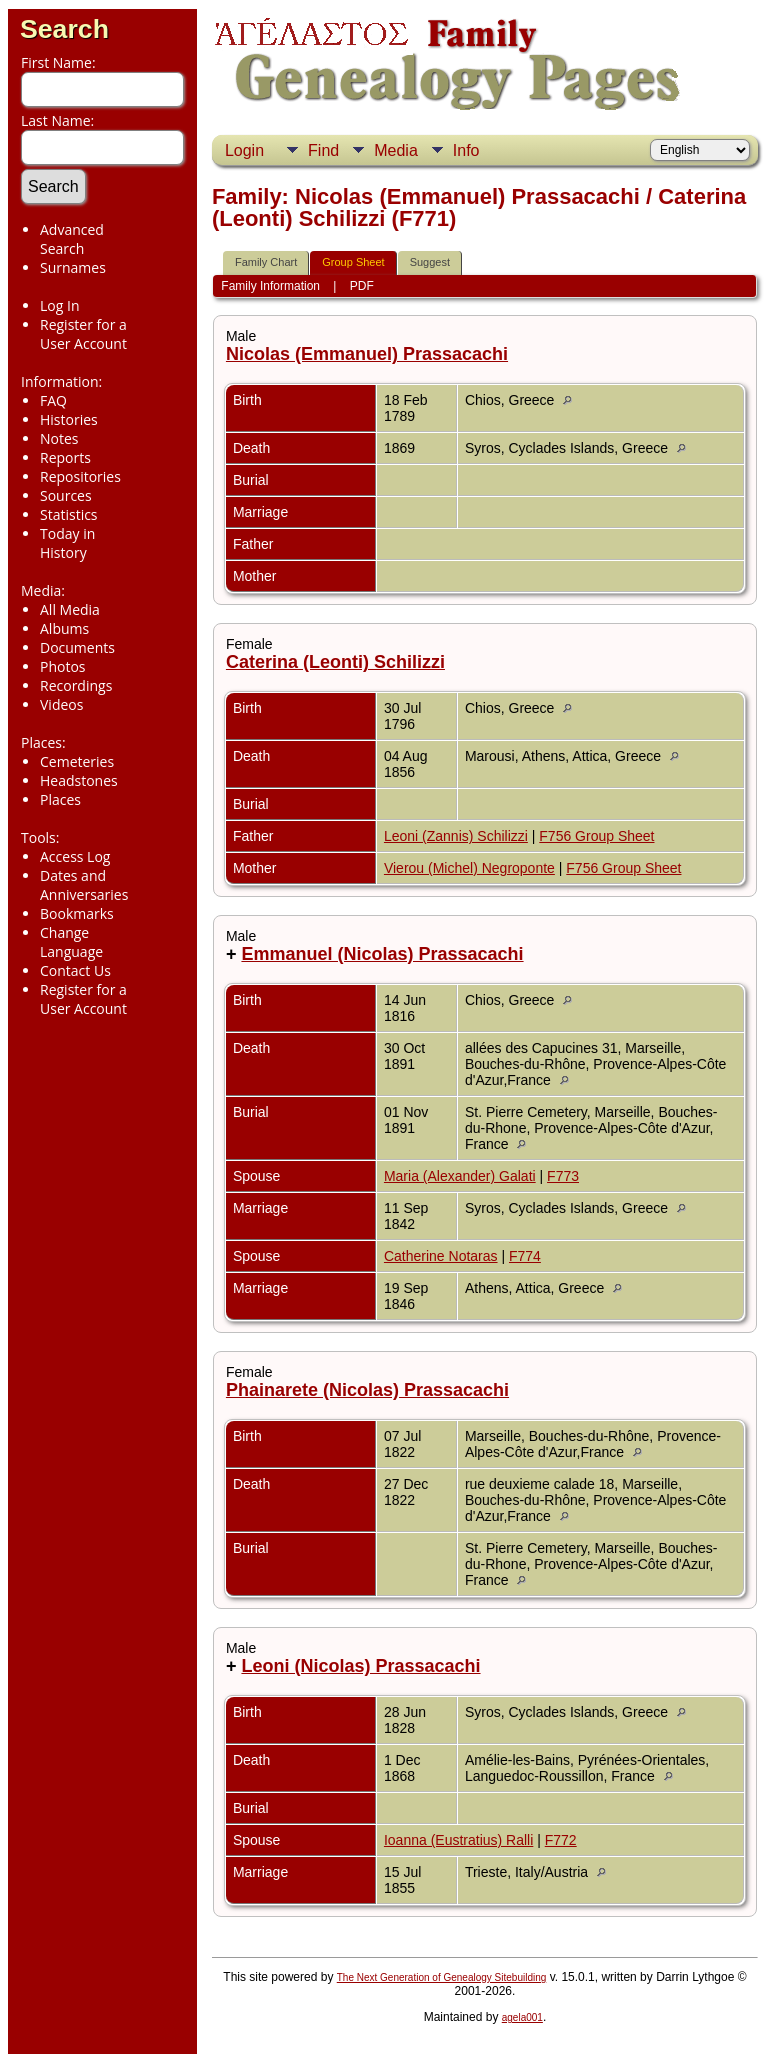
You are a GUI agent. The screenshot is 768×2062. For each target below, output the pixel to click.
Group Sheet (353, 262)
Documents (77, 647)
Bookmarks (77, 913)
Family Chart (266, 262)
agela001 (522, 2017)
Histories (69, 419)
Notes (59, 438)
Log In (59, 305)
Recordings (76, 685)
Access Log (75, 856)
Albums (64, 628)
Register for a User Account (83, 334)
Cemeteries (77, 761)
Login (244, 150)
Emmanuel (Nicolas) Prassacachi (382, 954)
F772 (561, 1840)
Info (466, 150)
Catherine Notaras (441, 1256)
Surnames (73, 267)
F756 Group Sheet (596, 836)
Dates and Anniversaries (84, 885)
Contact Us (75, 970)
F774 (525, 1256)
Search (64, 29)
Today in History (67, 543)
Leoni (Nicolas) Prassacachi (360, 1666)
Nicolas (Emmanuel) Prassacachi (367, 354)
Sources (66, 495)
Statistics (69, 514)
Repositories (80, 476)
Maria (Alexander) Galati (460, 1176)
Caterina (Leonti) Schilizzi (335, 662)
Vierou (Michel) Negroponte (469, 868)
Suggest (430, 262)
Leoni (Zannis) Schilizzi (456, 836)
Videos (61, 704)
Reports (65, 457)
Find (323, 150)
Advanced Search (72, 239)
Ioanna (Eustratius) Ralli (458, 1840)
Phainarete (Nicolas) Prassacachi (367, 1390)
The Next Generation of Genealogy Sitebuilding (442, 1977)
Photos (63, 666)
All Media (70, 609)
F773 (563, 1176)
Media (396, 150)
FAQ (53, 400)
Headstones (79, 780)
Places (60, 799)
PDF (362, 286)
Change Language (71, 942)
